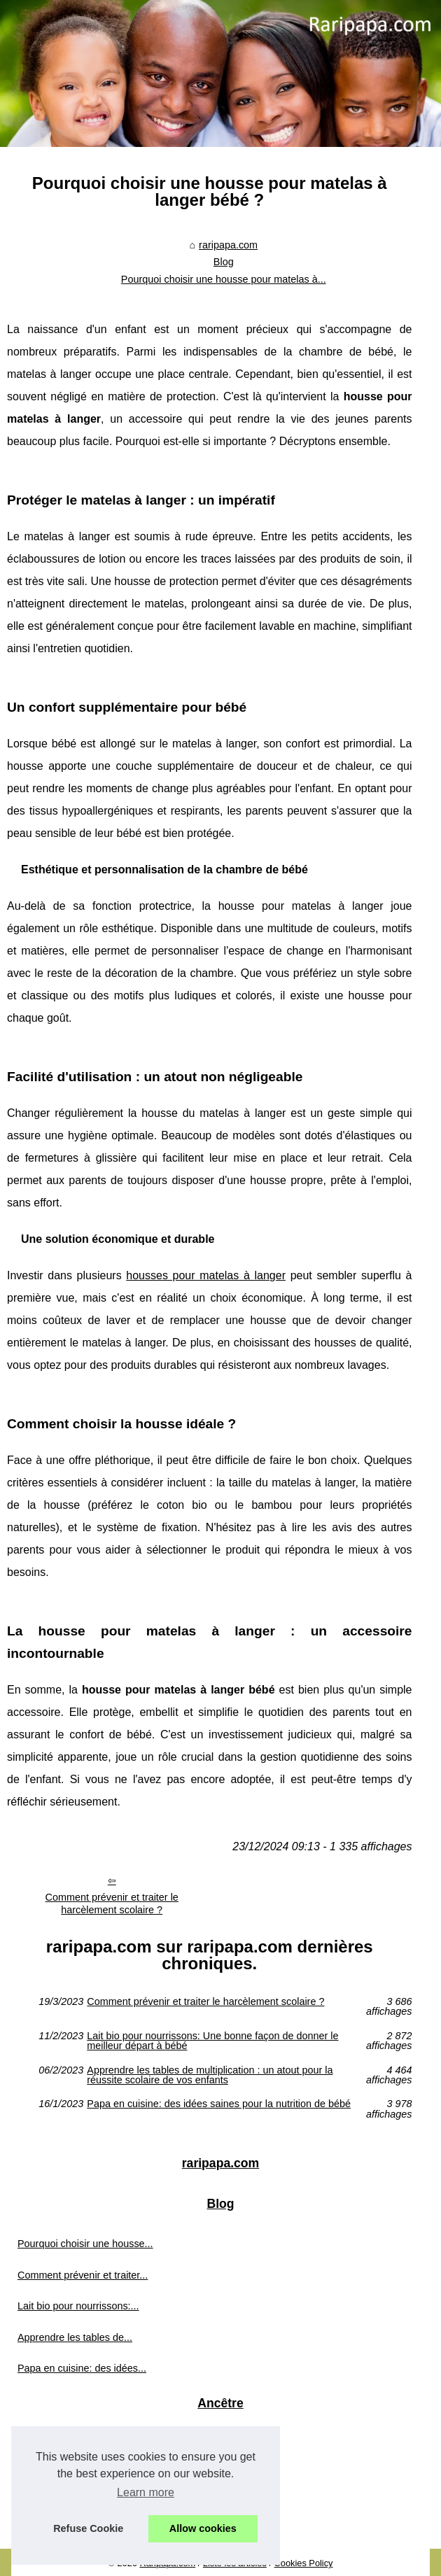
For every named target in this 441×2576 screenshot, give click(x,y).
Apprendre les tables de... (75, 2337)
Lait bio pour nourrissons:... (78, 2305)
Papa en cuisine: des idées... (82, 2368)
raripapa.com (228, 245)
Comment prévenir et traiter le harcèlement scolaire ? (112, 1904)
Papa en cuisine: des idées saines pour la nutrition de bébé (219, 2104)
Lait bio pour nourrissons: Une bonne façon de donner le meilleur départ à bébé (212, 2041)
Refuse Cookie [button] (88, 2528)
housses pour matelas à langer (206, 1275)
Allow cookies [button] (203, 2528)
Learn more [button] (145, 2492)
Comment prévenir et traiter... (83, 2275)
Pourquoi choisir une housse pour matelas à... (223, 279)
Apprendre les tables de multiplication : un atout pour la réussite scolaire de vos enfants (209, 2075)
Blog (224, 261)
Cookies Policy (303, 2563)
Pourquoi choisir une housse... (85, 2243)
